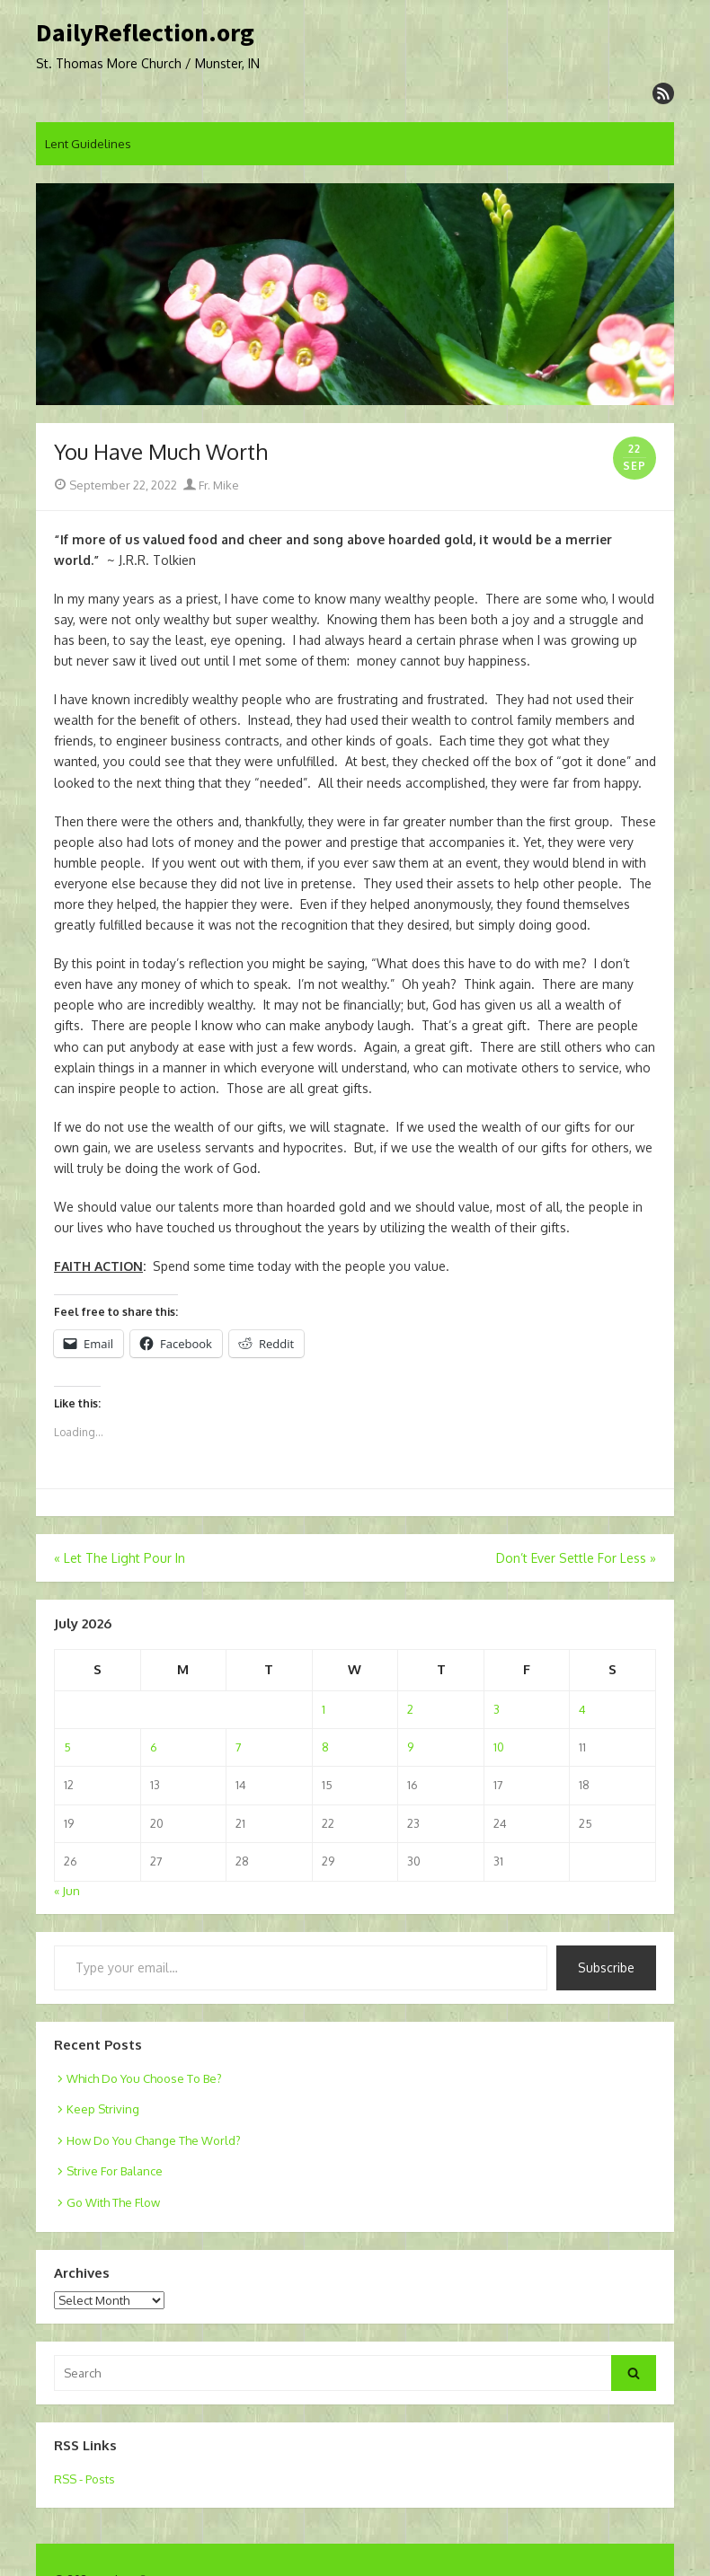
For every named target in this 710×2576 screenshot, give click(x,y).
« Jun (67, 1890)
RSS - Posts (84, 2479)
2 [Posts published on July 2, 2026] (410, 1709)
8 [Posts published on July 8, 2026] (325, 1747)
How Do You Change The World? (154, 2140)
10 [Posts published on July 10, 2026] (498, 1747)
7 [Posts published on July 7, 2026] (238, 1747)
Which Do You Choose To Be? (144, 2078)
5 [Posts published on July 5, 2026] (67, 1747)
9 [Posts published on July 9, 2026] (410, 1747)
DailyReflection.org (145, 33)
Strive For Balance (115, 2171)
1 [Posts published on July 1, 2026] (323, 1709)
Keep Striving (103, 2109)
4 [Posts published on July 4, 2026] (582, 1709)
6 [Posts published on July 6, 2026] (153, 1747)
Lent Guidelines (88, 144)
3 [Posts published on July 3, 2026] (496, 1709)
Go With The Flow (113, 2202)
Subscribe (606, 1967)
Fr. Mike (211, 485)
